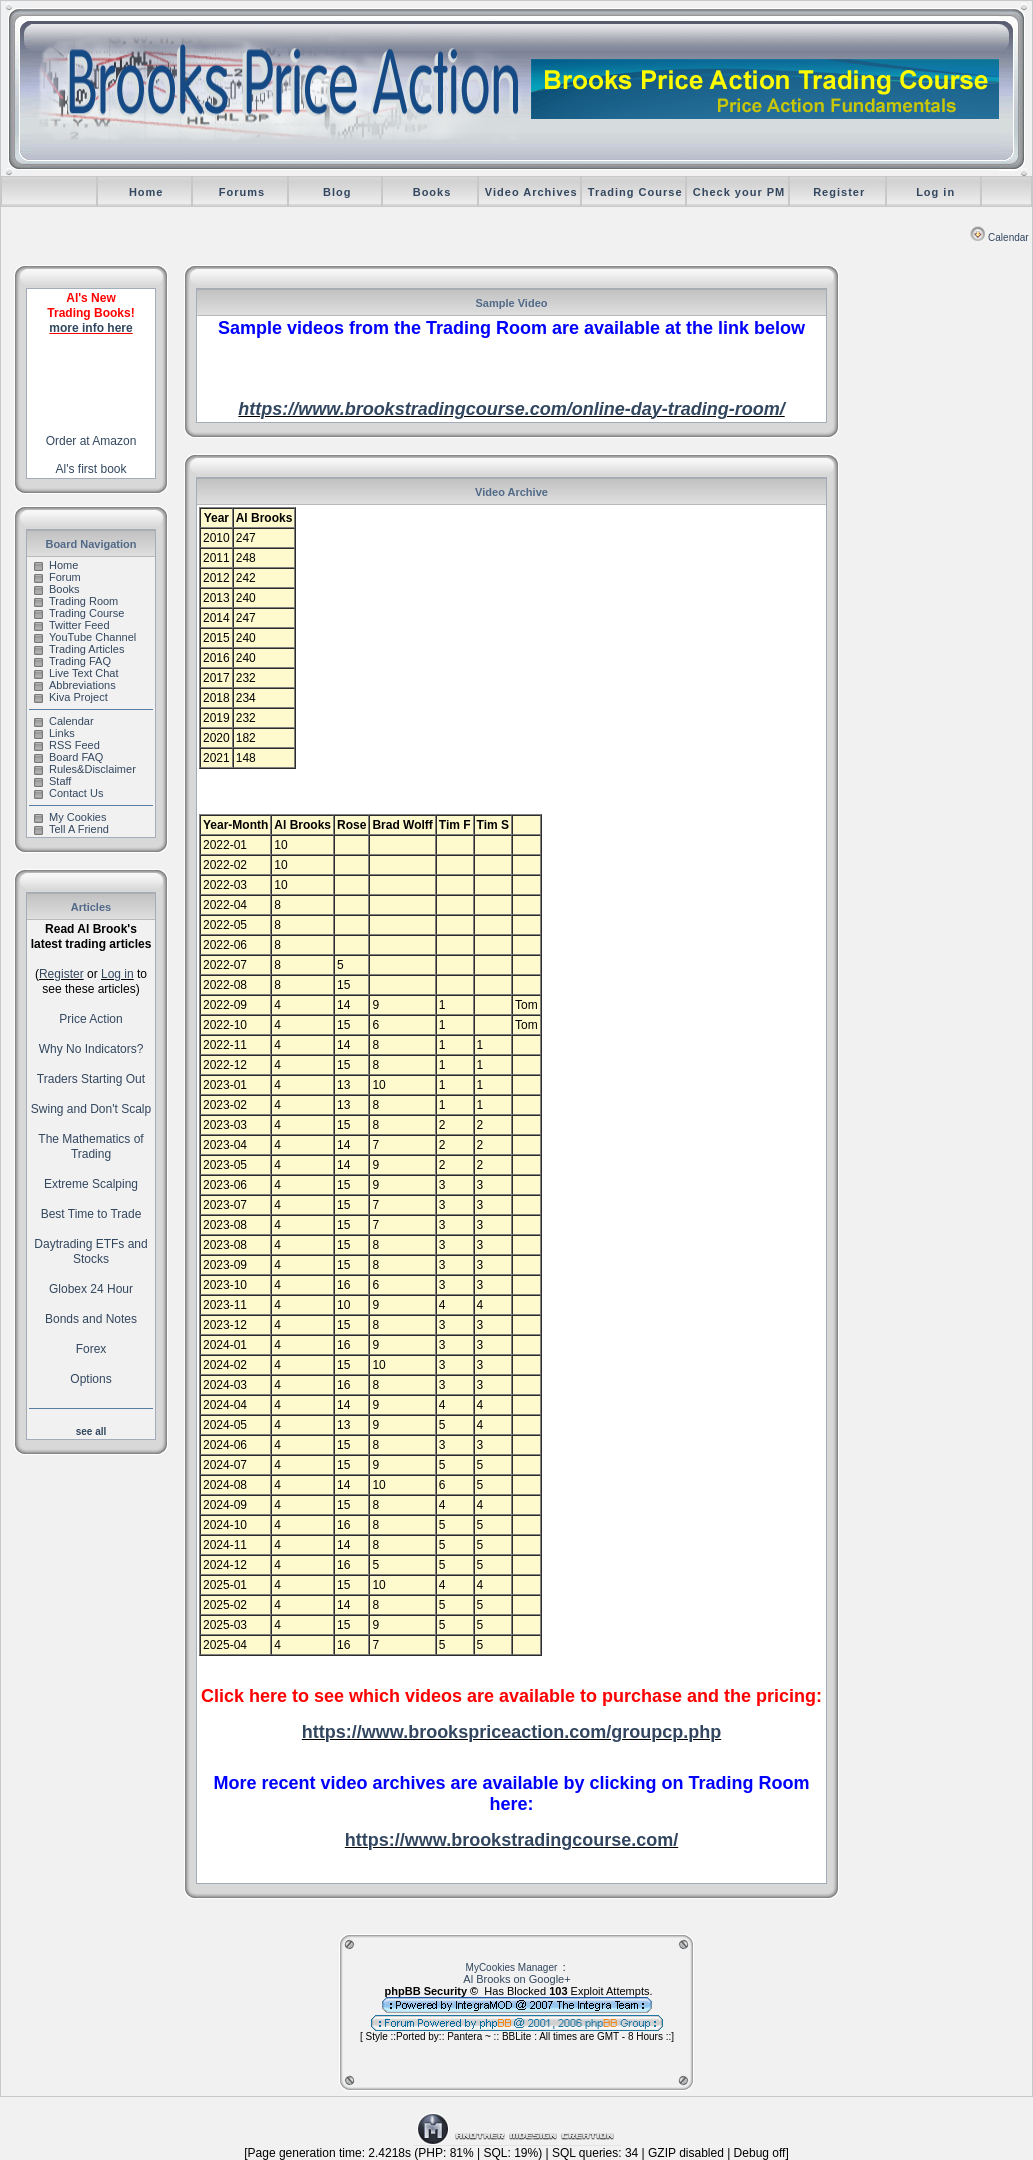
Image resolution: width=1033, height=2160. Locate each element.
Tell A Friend (71, 829)
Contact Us (68, 793)
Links (54, 733)
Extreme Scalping (91, 1184)
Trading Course (635, 192)
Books (432, 192)
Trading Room (76, 601)
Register (839, 192)
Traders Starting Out (91, 1079)
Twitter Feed (72, 625)
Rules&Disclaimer (85, 769)
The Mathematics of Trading (90, 1146)
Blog (337, 192)
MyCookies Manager (512, 1967)
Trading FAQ (72, 661)
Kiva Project (71, 697)
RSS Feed (67, 745)
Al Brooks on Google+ (516, 1979)
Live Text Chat (76, 673)
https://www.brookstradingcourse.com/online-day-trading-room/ (511, 409)
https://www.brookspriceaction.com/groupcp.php (511, 1732)
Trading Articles (79, 649)
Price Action (90, 1019)
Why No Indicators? (91, 1049)
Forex (91, 1349)
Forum (57, 577)
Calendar (999, 237)
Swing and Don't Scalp (91, 1109)
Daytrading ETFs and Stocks (90, 1251)
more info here (90, 328)
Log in (935, 192)
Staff (52, 781)
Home (146, 192)
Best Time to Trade (91, 1214)
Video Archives (531, 192)
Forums (242, 192)
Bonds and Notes (91, 1319)
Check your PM (739, 192)
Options (90, 1379)
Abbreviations (75, 685)
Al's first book (91, 469)
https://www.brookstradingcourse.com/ (511, 1840)
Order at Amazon (91, 441)
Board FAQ (68, 757)
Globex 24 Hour (91, 1289)
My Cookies (70, 817)
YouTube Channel (85, 637)
